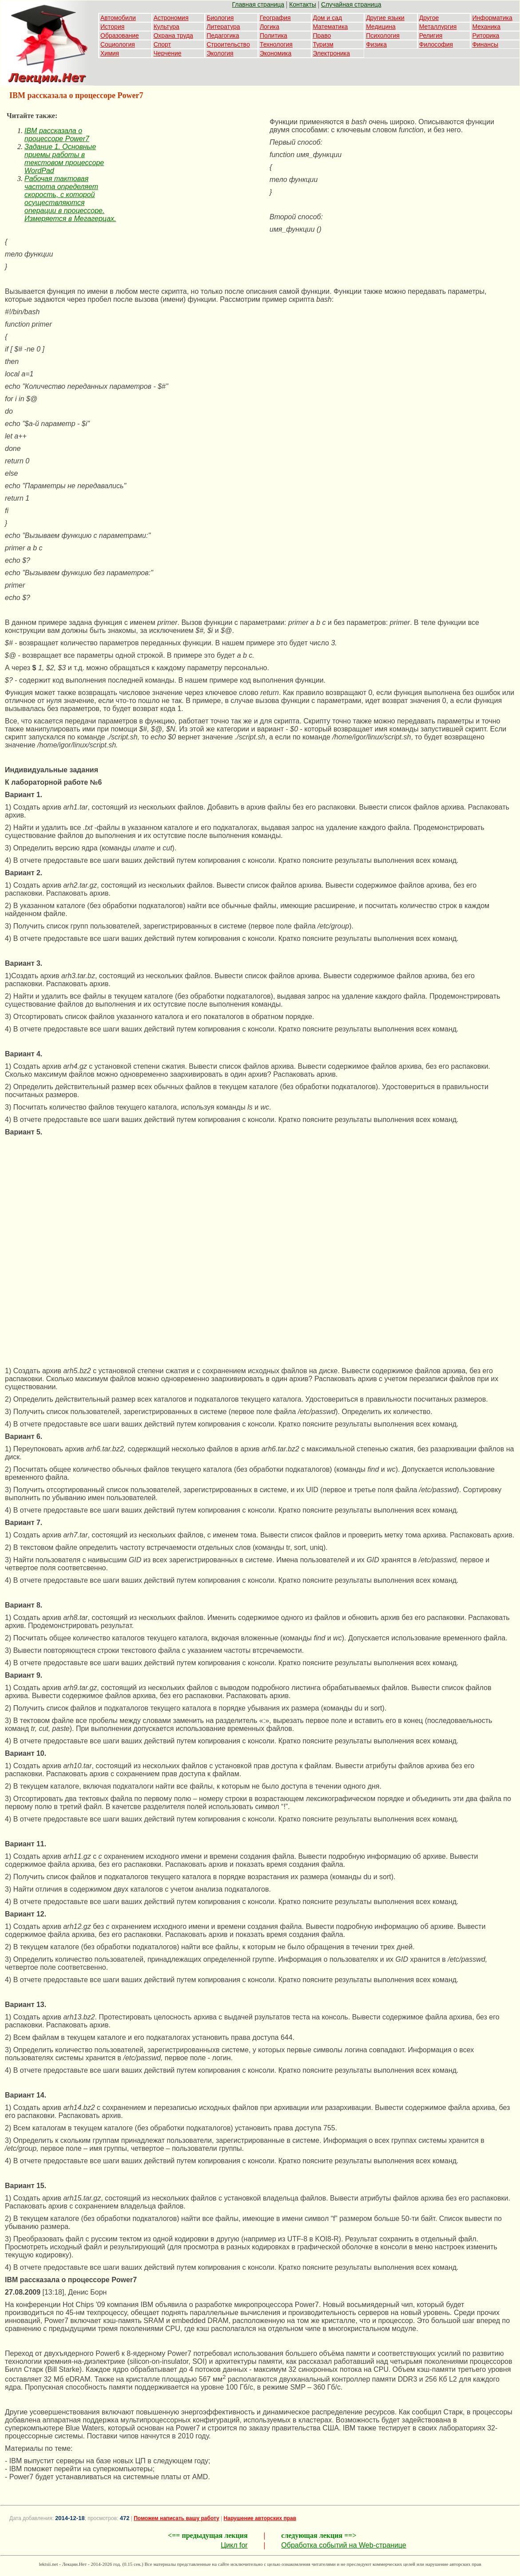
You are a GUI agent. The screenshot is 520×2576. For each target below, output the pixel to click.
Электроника (331, 53)
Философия (436, 44)
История (112, 26)
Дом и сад (327, 17)
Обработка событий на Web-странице (343, 2545)
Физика (376, 44)
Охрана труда (173, 35)
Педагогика (222, 35)
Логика (269, 26)
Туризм (323, 44)
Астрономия (171, 17)
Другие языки (385, 17)
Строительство (228, 44)
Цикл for (234, 2545)
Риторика (485, 35)
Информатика (492, 17)
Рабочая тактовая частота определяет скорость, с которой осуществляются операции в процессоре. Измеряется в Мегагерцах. (70, 198)
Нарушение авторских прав (260, 2518)
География (275, 17)
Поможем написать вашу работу (176, 2518)
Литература (223, 26)
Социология (117, 44)
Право (322, 35)
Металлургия (438, 26)
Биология (220, 17)
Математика (330, 26)
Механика (486, 26)
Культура (166, 26)
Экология (219, 53)
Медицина (381, 26)
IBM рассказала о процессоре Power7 (56, 134)
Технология (276, 44)
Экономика (275, 53)
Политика (273, 35)
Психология (383, 35)
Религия (431, 35)
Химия (109, 53)
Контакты (302, 4)
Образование (119, 35)
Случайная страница (351, 4)
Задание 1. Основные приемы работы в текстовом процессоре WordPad (64, 158)
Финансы (485, 44)
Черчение (168, 53)
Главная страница (258, 4)
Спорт (162, 44)
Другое (429, 17)
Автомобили (118, 17)
